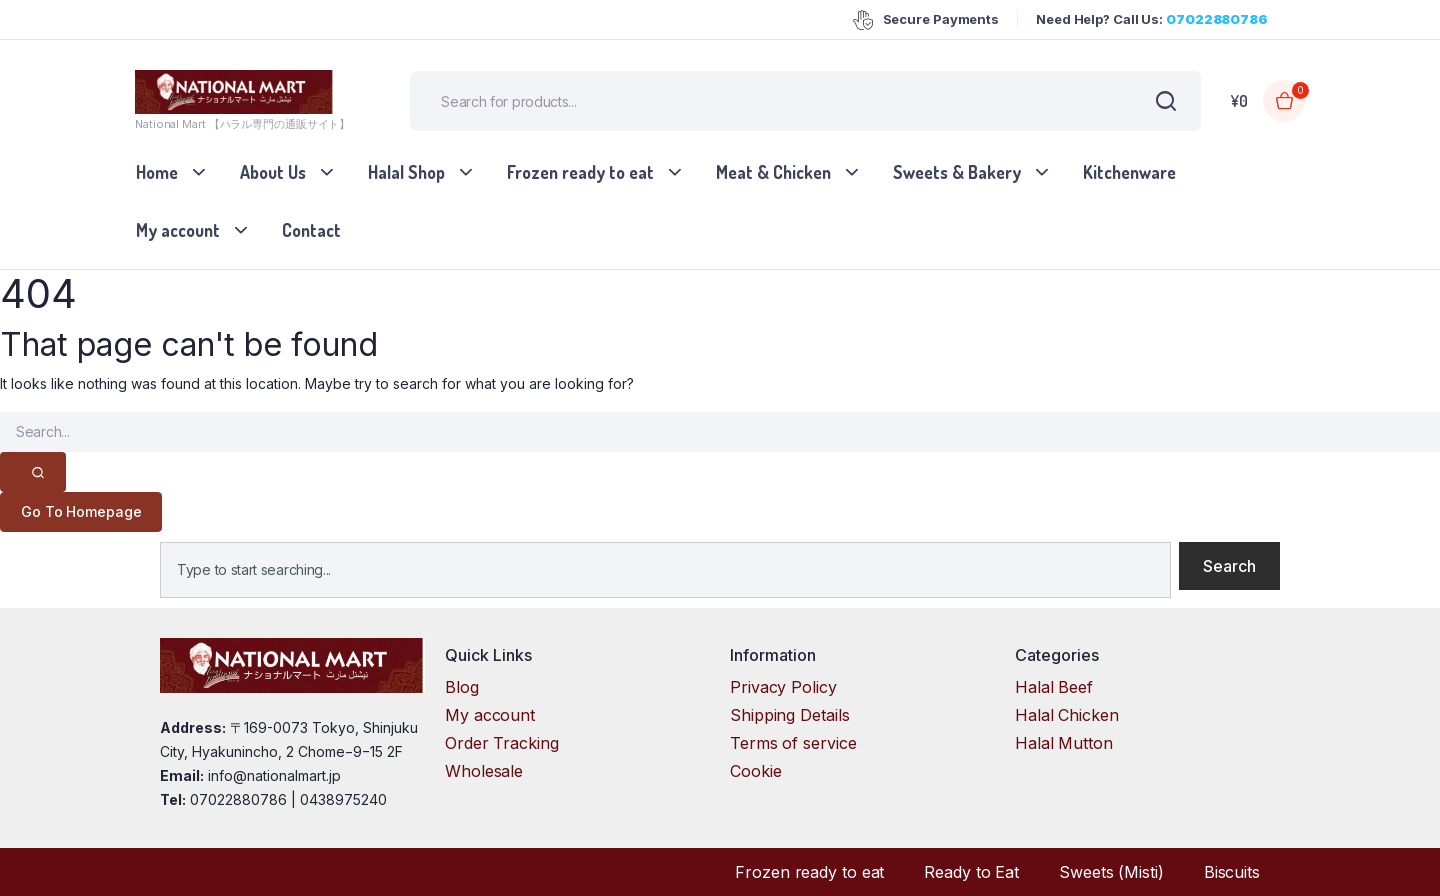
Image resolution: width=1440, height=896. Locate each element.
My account (178, 230)
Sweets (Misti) (1111, 872)
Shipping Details (789, 715)
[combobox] (665, 570)
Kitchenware (1129, 172)
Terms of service (793, 743)
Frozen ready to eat (580, 172)
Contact (311, 230)
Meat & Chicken (773, 172)
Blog (462, 687)
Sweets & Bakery (957, 172)
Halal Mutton (1064, 743)
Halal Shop (406, 172)
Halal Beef (1054, 687)
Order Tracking (502, 743)
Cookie (755, 771)
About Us (273, 172)
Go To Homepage (81, 511)
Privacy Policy (783, 687)
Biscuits (1232, 872)
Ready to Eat (971, 872)
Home (157, 172)
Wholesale (484, 771)
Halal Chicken (1067, 715)
